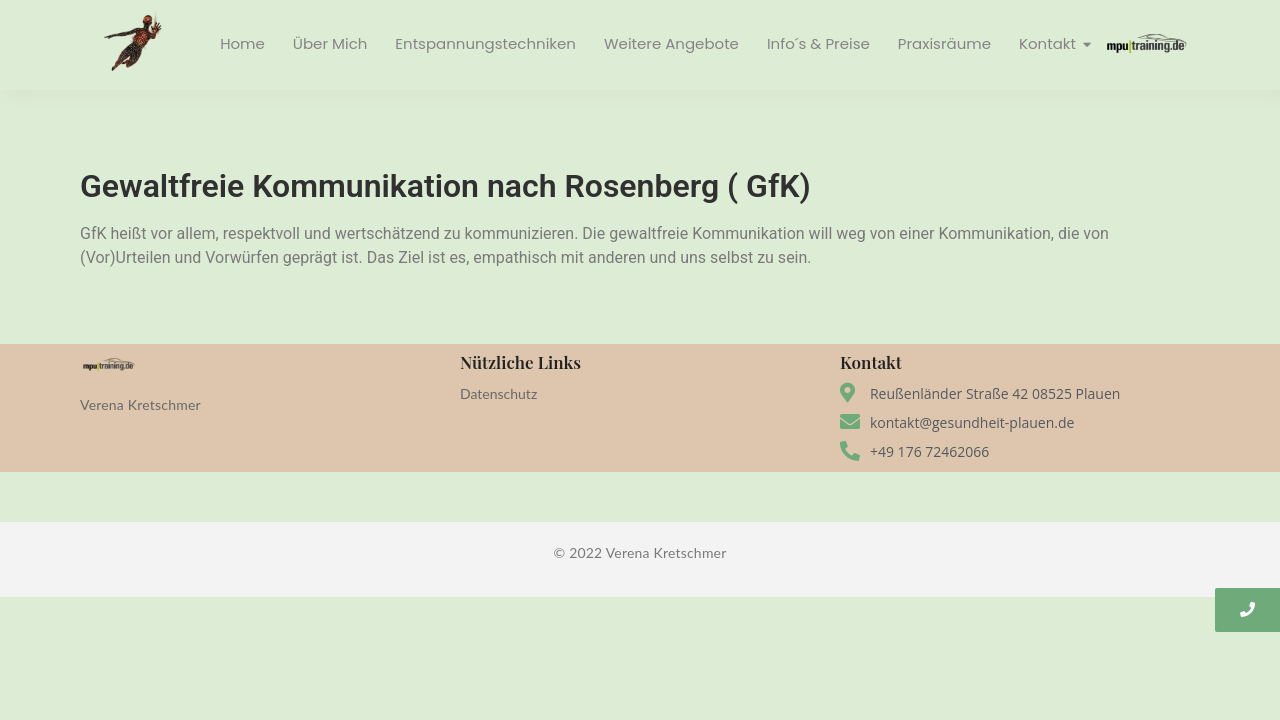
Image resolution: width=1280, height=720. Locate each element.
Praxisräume (944, 43)
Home (242, 43)
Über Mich (330, 43)
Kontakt (1049, 43)
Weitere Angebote (671, 43)
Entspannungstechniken (485, 43)
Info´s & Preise (818, 43)
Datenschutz (498, 393)
